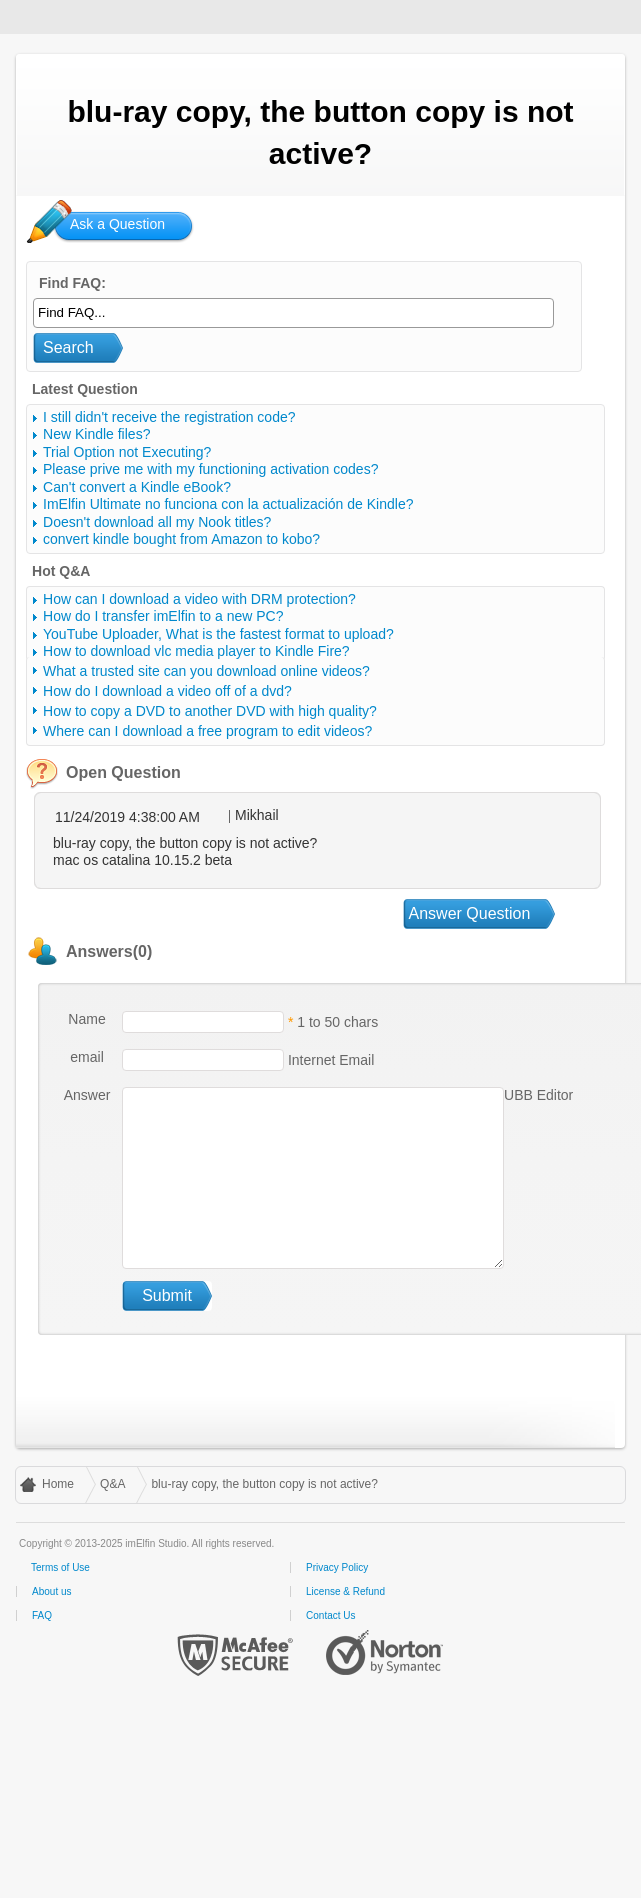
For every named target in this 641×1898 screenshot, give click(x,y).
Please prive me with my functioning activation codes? (210, 469)
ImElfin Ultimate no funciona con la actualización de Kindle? (228, 504)
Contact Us (330, 1615)
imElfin (78, 15)
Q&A (112, 1484)
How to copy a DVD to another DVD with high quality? (210, 711)
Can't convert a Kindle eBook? (137, 487)
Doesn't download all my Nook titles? (157, 522)
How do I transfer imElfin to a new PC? (163, 616)
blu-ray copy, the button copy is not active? (264, 1484)
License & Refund (345, 1591)
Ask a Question (117, 224)
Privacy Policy (337, 1567)
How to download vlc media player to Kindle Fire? (196, 651)
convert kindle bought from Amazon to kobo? (181, 539)
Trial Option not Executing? (127, 452)
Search (68, 347)
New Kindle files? (96, 434)
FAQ (42, 1615)
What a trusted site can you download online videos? (206, 671)
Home (58, 1484)
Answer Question (470, 913)
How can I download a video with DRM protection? (199, 599)
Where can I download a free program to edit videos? (207, 731)
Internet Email (329, 1059)
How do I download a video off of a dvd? (167, 691)
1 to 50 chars (337, 1021)
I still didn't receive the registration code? (169, 417)
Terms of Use (60, 1567)
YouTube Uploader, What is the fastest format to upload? (218, 634)
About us (51, 1591)
